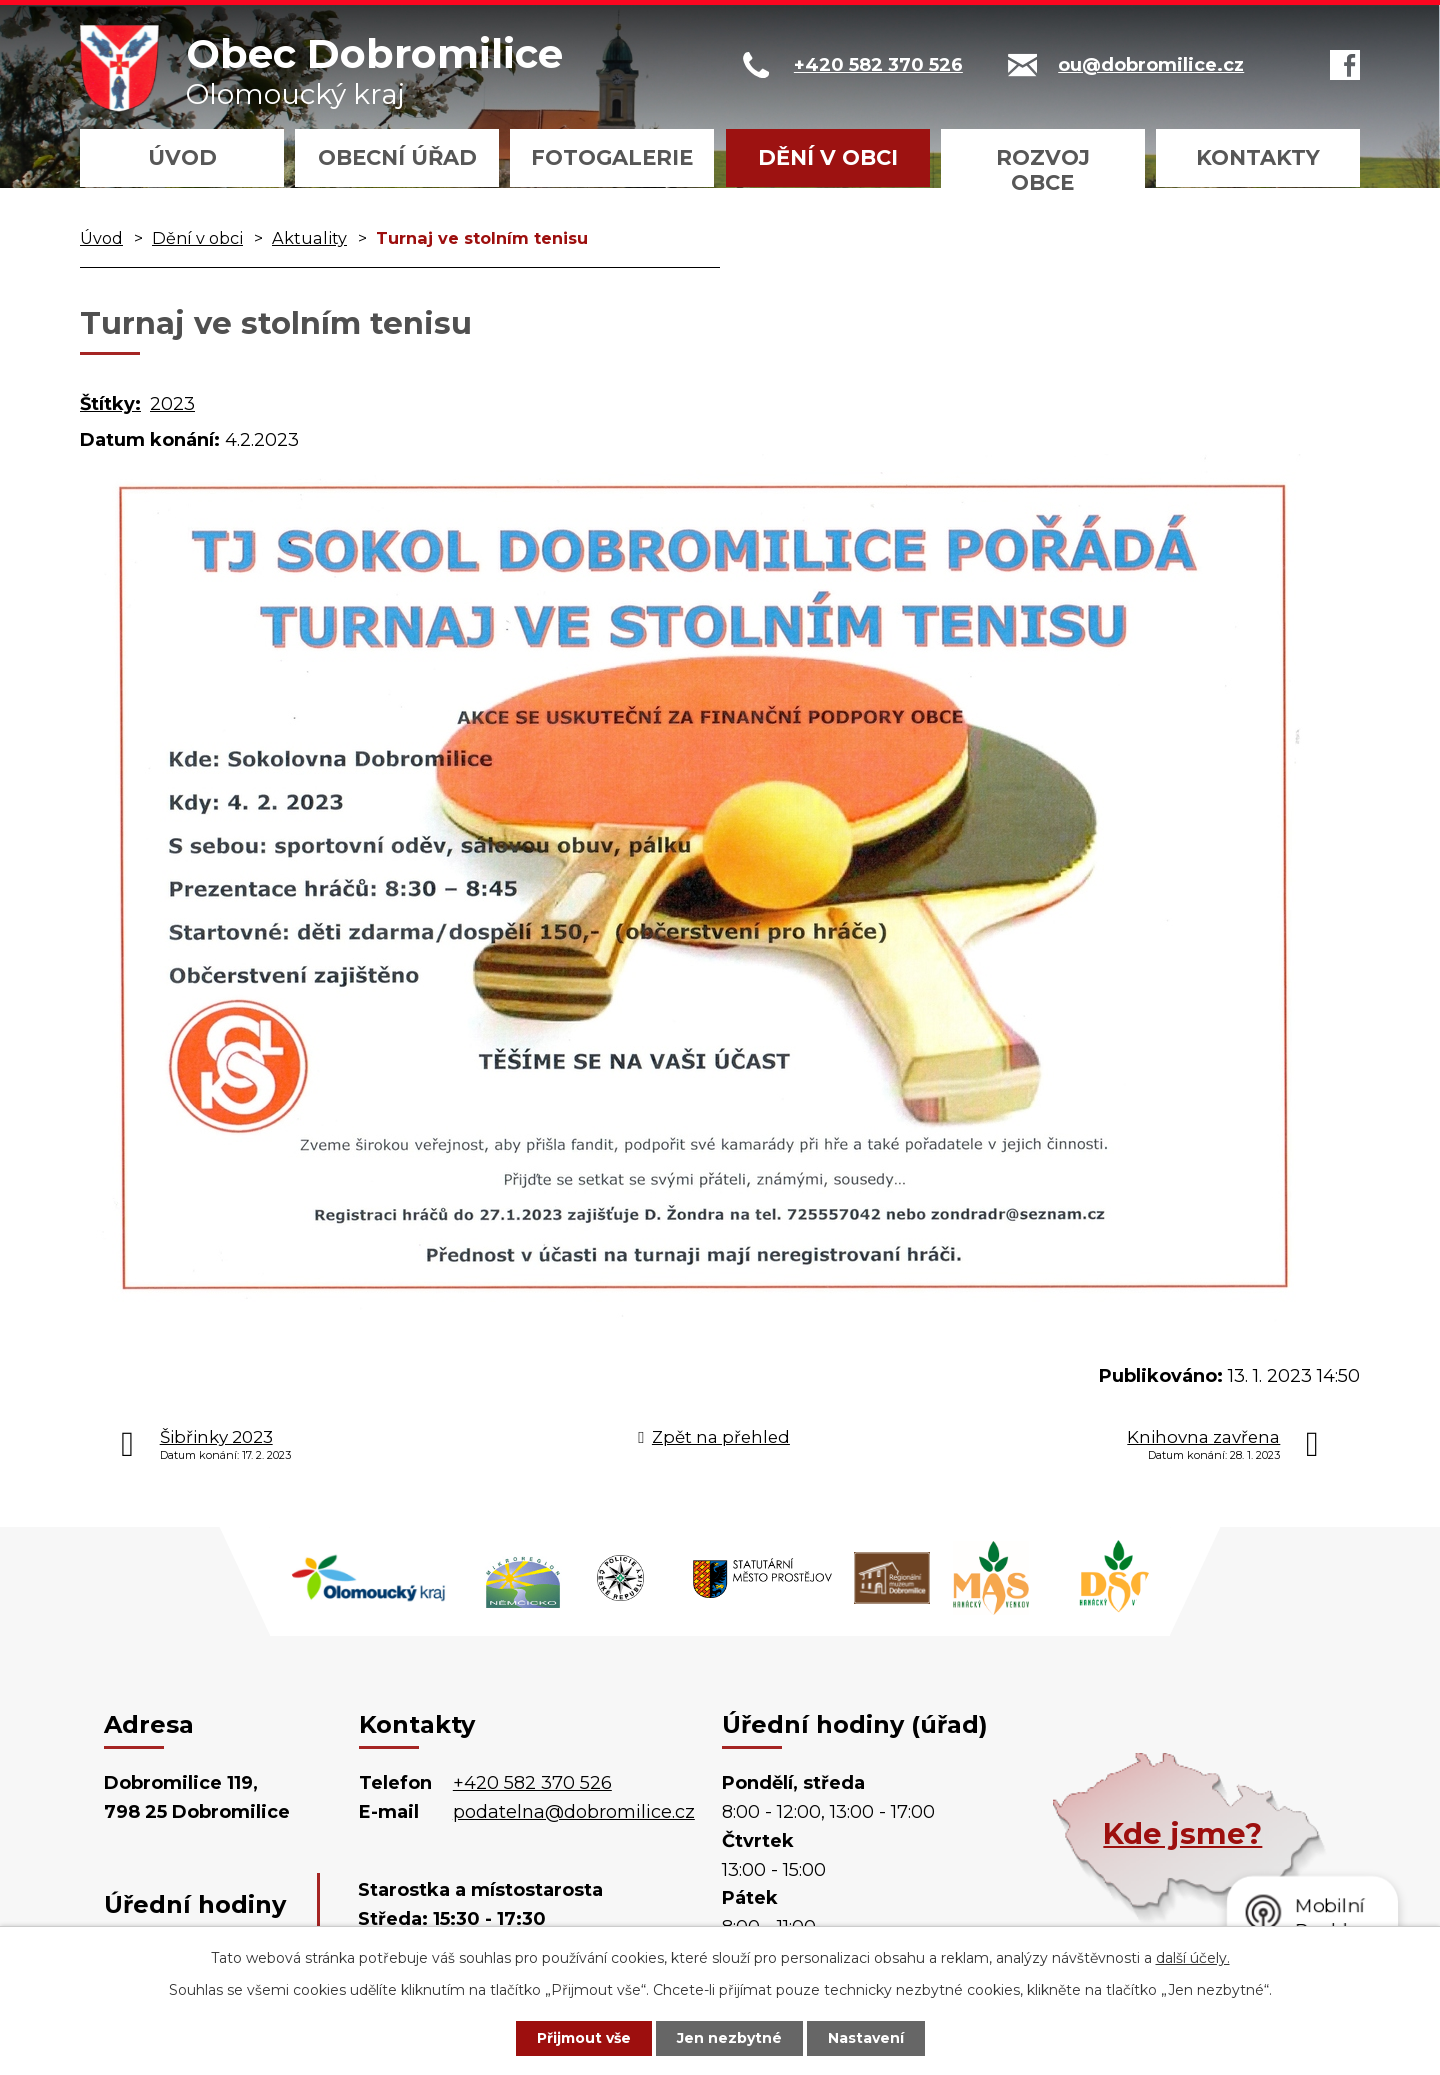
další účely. (1193, 1958)
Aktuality (309, 238)
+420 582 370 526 (532, 1783)
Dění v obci (828, 157)
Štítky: (110, 404)
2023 (172, 404)
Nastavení (866, 2038)
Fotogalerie (612, 157)
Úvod (182, 157)
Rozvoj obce (1043, 170)
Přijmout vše (584, 2038)
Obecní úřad (397, 157)
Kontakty (1258, 157)
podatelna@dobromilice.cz (574, 1812)
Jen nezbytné (729, 2038)
